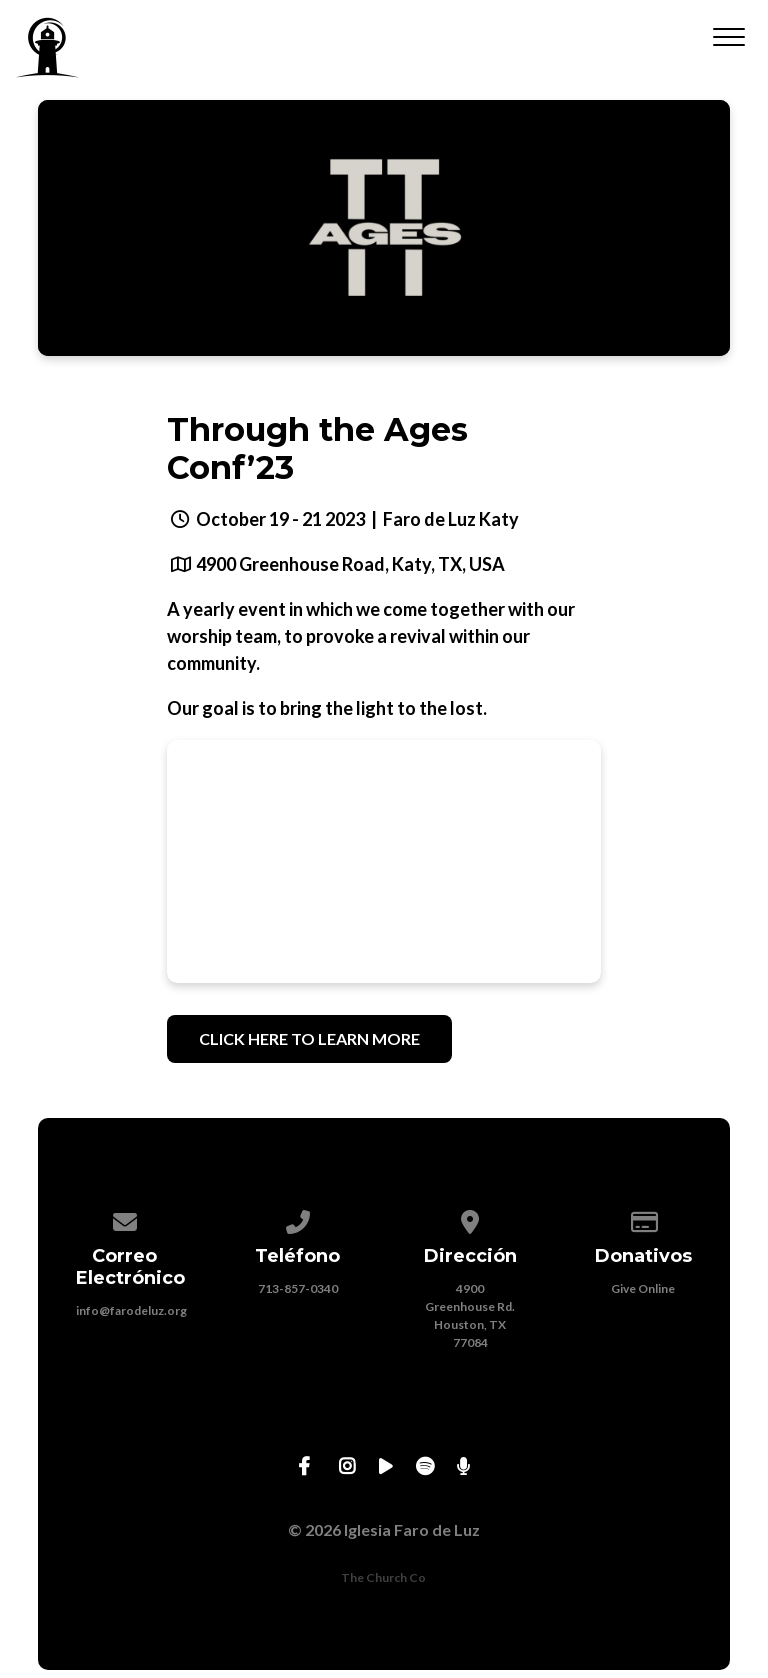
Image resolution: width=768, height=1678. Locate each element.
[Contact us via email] (125, 1218)
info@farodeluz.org (131, 1310)
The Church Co (383, 1577)
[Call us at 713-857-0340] (298, 1218)
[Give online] (643, 1218)
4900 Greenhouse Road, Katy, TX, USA (350, 564)
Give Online (643, 1288)
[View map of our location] (471, 1218)
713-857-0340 (298, 1288)
